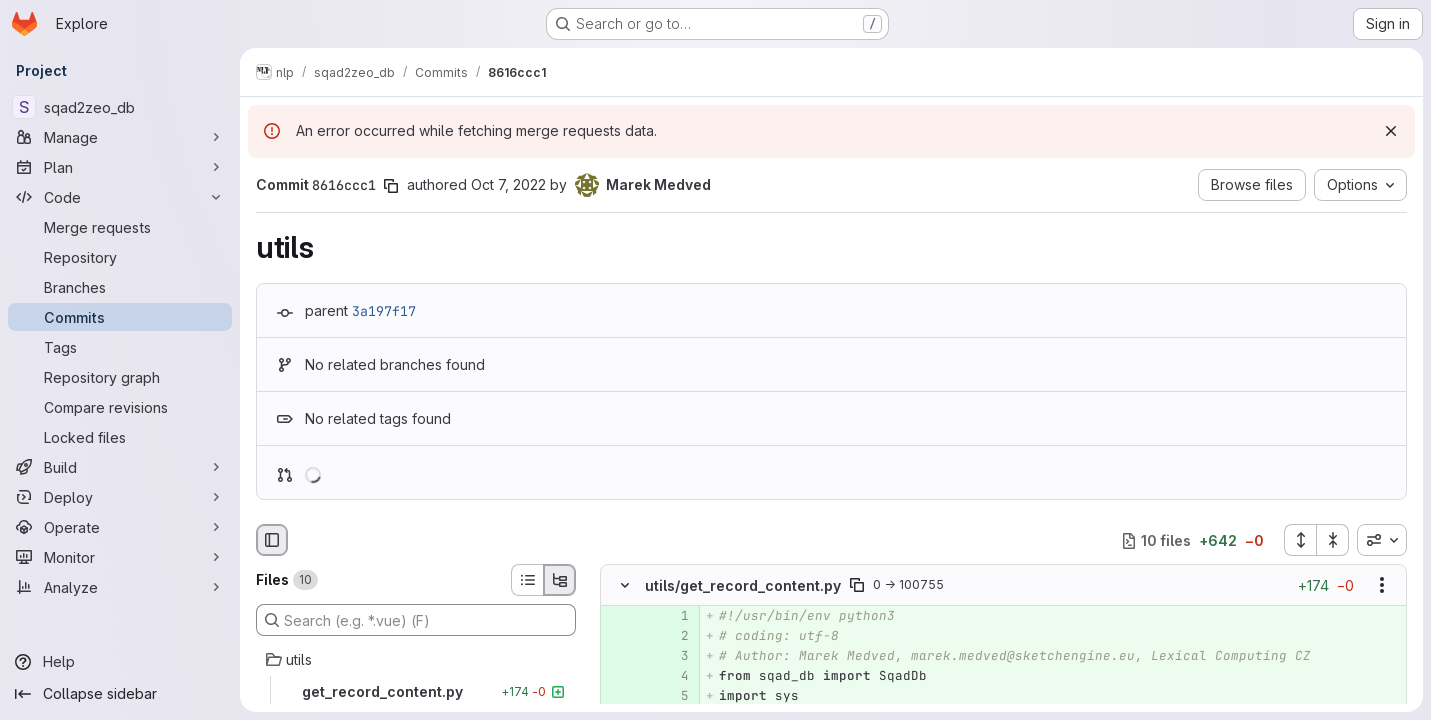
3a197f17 (384, 311)
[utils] (416, 660)
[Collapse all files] (1333, 540)
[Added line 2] (672, 637)
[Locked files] (120, 437)
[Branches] (120, 287)
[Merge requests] (120, 227)
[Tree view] (560, 580)
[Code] (120, 197)
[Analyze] (120, 587)
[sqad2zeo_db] (120, 107)
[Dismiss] (1391, 131)
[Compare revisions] (120, 407)
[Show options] (1382, 586)
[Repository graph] (120, 377)
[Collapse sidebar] (120, 694)
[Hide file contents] (625, 586)
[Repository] (120, 257)
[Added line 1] (672, 617)
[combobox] (1382, 540)
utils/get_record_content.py (743, 585)
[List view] (527, 580)
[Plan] (120, 167)
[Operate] (120, 527)
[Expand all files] (1300, 540)
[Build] (120, 467)
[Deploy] (120, 497)
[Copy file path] (857, 586)
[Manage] (120, 137)
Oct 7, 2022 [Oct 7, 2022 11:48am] (508, 184)
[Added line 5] (672, 697)
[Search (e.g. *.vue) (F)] (416, 620)
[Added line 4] (672, 677)
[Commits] (120, 317)
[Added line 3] (672, 657)
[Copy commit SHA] (391, 186)
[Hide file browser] (272, 540)
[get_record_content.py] (416, 692)
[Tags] (120, 347)
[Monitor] (120, 557)
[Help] (120, 662)
